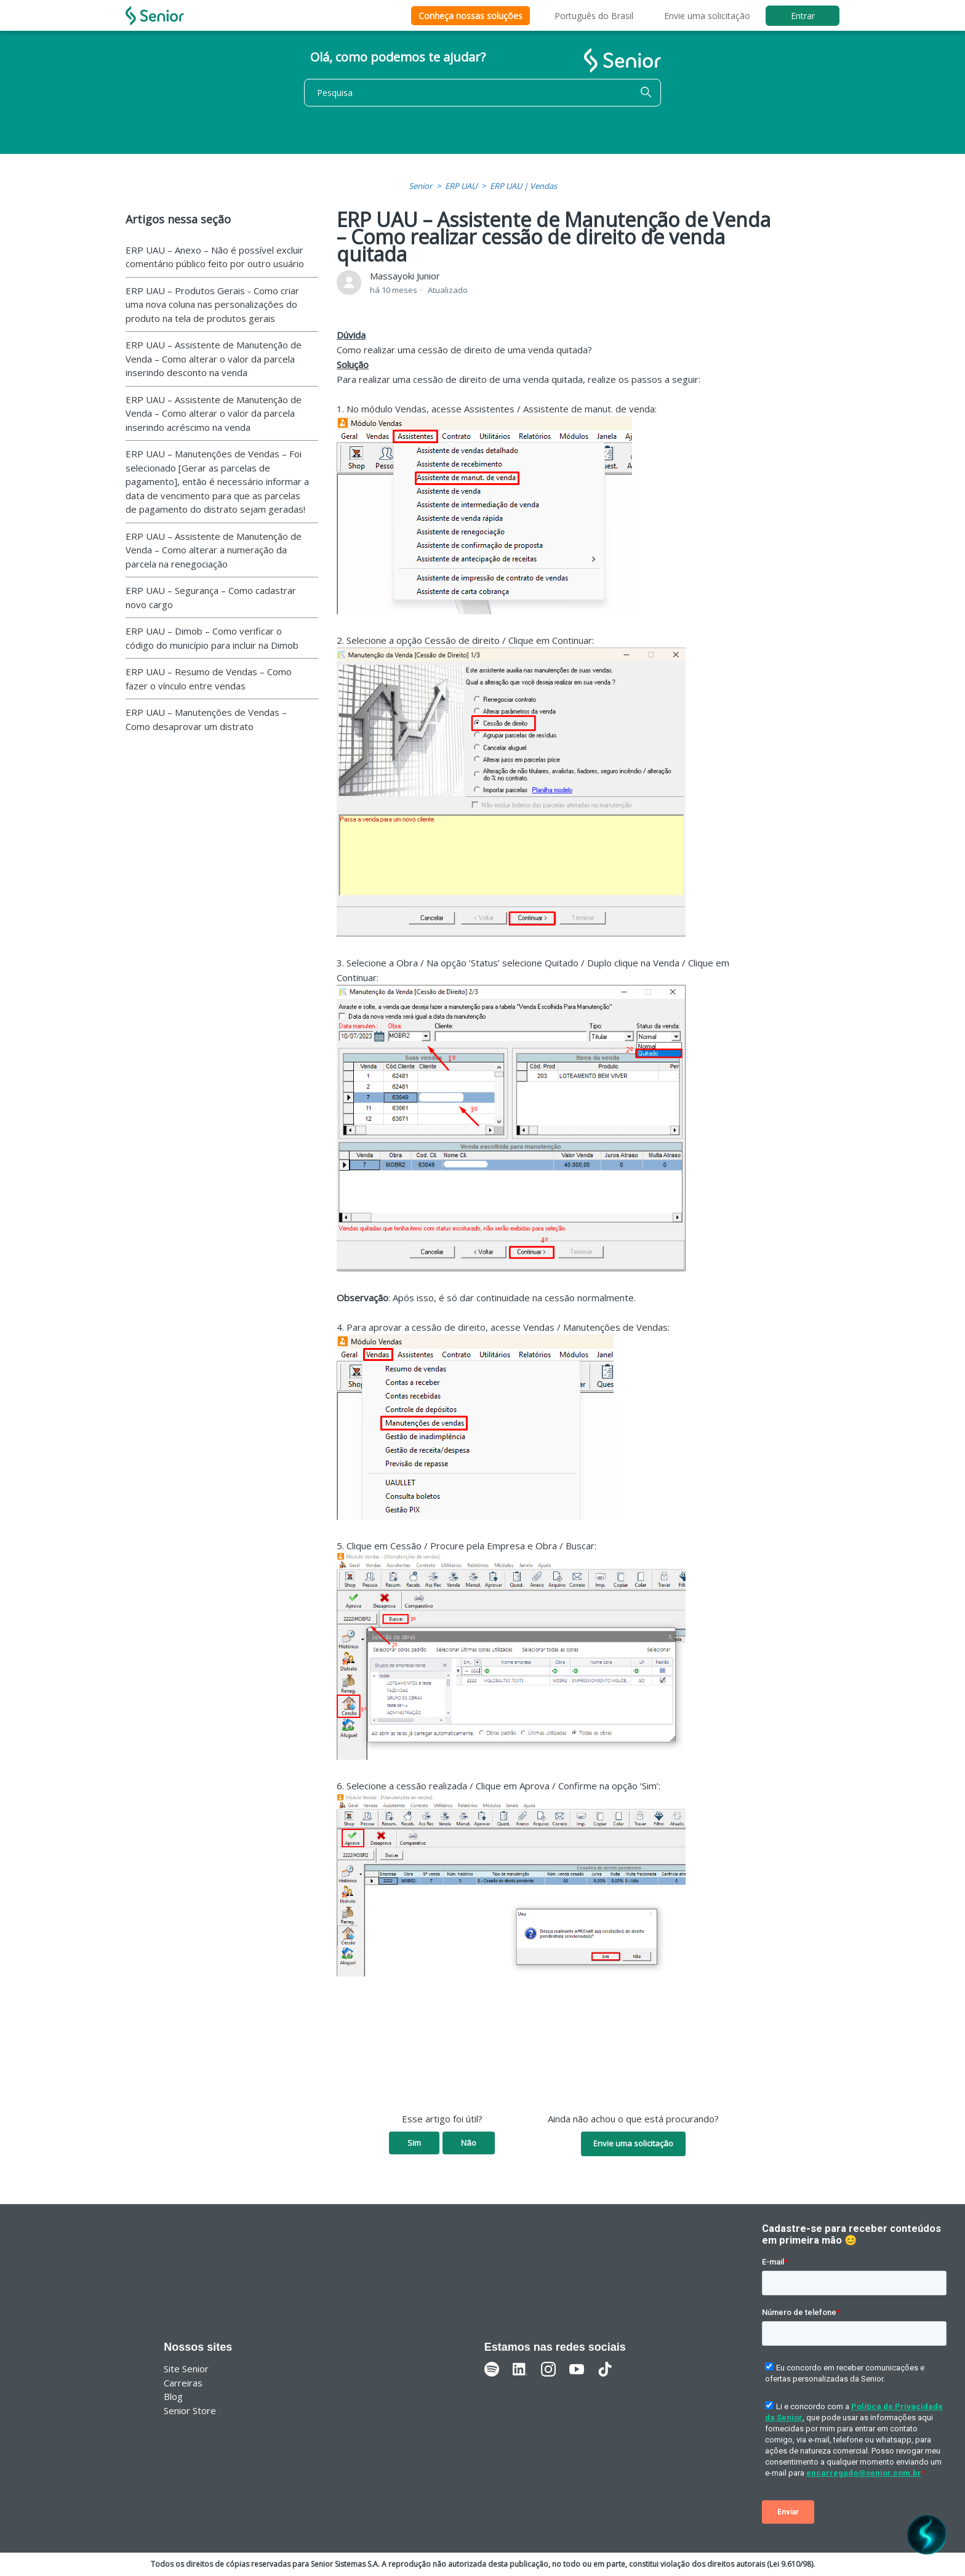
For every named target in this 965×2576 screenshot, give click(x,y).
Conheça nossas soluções (470, 16)
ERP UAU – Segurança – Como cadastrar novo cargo (211, 597)
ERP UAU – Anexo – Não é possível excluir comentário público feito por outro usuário (215, 257)
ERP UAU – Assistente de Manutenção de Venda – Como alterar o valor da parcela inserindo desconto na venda (214, 359)
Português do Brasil (594, 16)
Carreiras (183, 2383)
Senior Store (190, 2410)
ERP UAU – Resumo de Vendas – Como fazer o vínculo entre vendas (209, 678)
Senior (420, 185)
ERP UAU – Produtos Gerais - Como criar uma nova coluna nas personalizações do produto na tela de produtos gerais (212, 304)
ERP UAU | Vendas (523, 185)
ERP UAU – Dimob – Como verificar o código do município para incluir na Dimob (212, 638)
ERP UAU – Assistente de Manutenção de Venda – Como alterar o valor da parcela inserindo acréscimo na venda (214, 413)
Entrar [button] (803, 16)
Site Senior (186, 2368)
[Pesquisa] (482, 92)
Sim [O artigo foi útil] (414, 2142)
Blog (173, 2396)
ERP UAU (461, 185)
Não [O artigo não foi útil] (468, 2142)
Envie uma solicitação (707, 16)
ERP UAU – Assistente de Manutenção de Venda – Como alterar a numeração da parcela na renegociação (214, 550)
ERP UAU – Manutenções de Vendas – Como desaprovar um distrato (206, 719)
